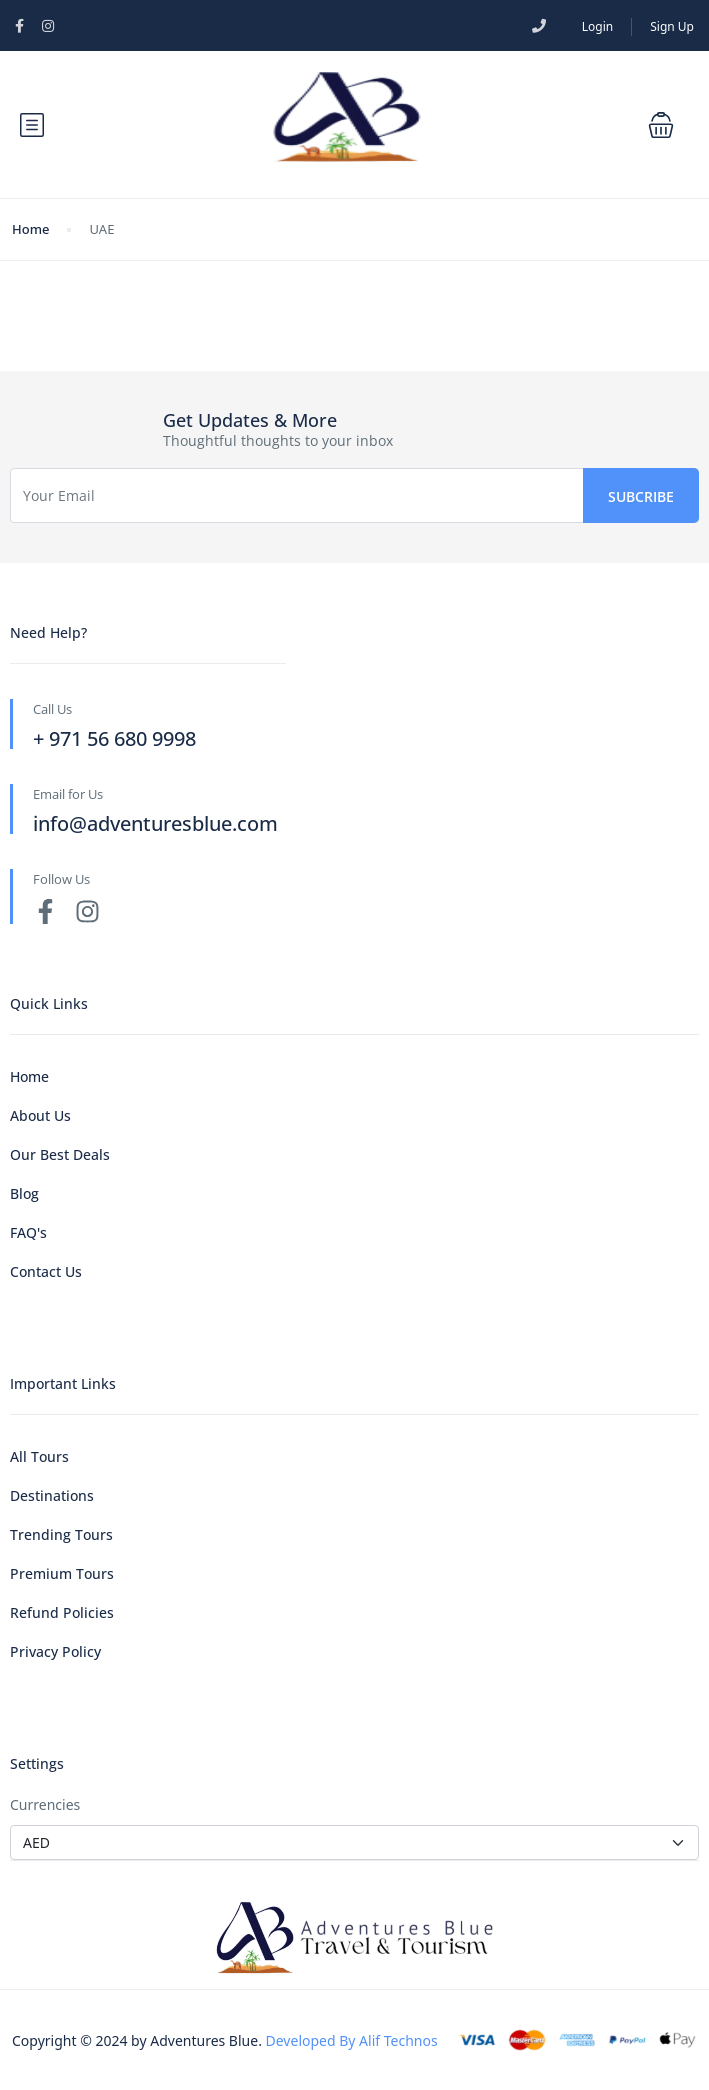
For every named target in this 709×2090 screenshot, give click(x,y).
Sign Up (672, 26)
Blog (24, 1193)
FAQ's (28, 1232)
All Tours (39, 1456)
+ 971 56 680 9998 (114, 738)
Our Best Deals (60, 1154)
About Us (40, 1115)
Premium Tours (62, 1573)
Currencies (45, 1804)
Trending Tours (61, 1534)
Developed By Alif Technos (352, 2040)
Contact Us (46, 1271)
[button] (661, 125)
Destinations (52, 1495)
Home (30, 229)
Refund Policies (62, 1612)
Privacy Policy (55, 1651)
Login (597, 26)
